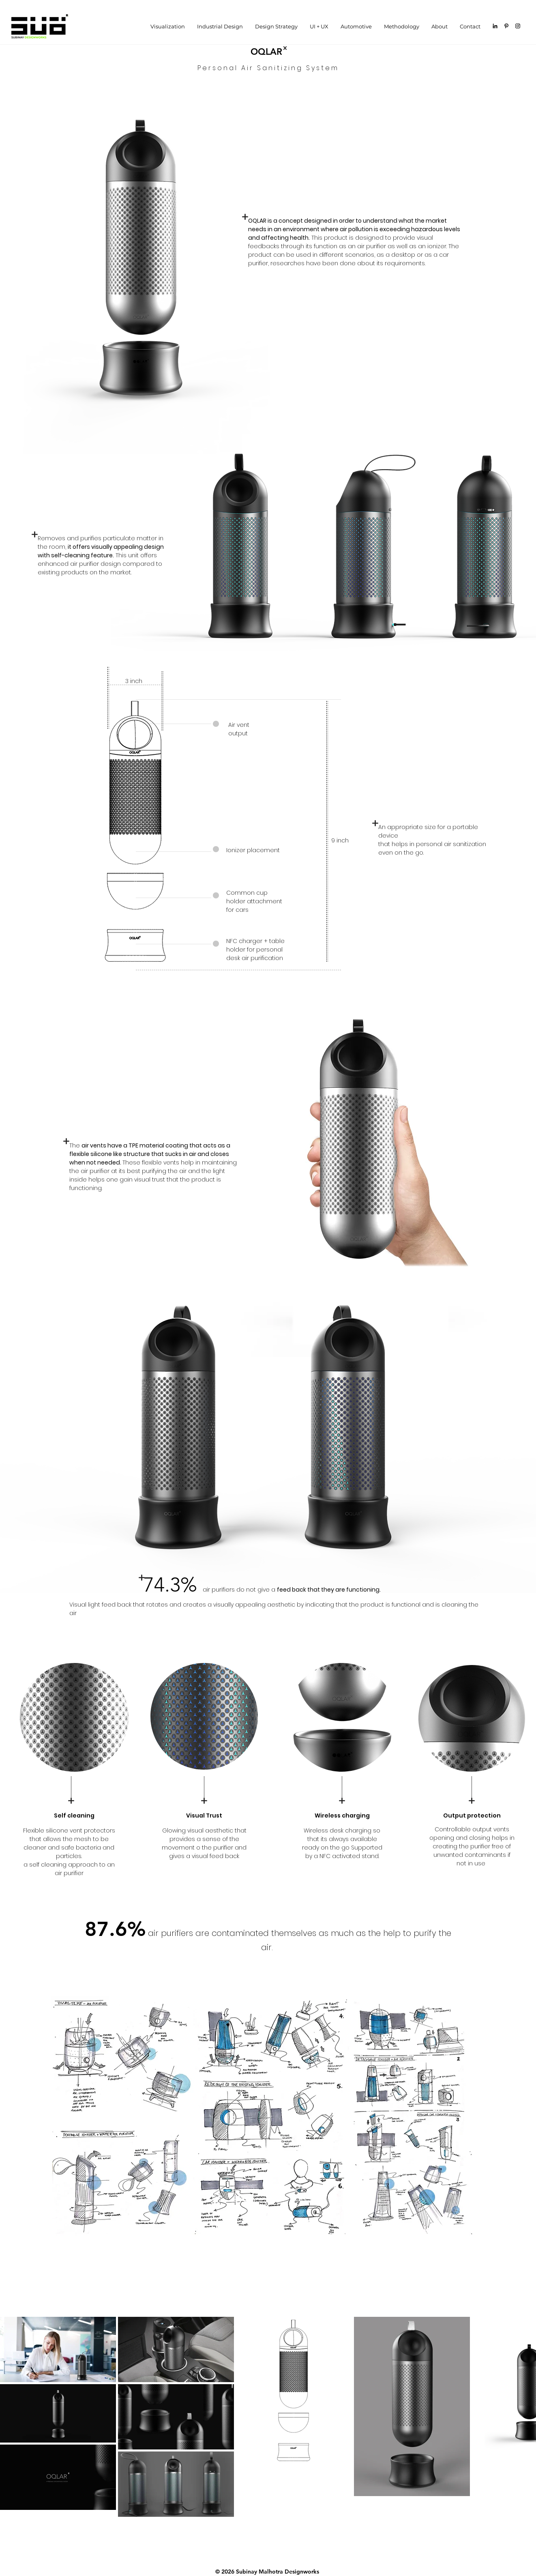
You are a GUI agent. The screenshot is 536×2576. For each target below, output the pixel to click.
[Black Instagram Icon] (518, 26)
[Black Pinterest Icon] (506, 26)
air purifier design (95, 564)
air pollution (356, 229)
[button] (220, 26)
